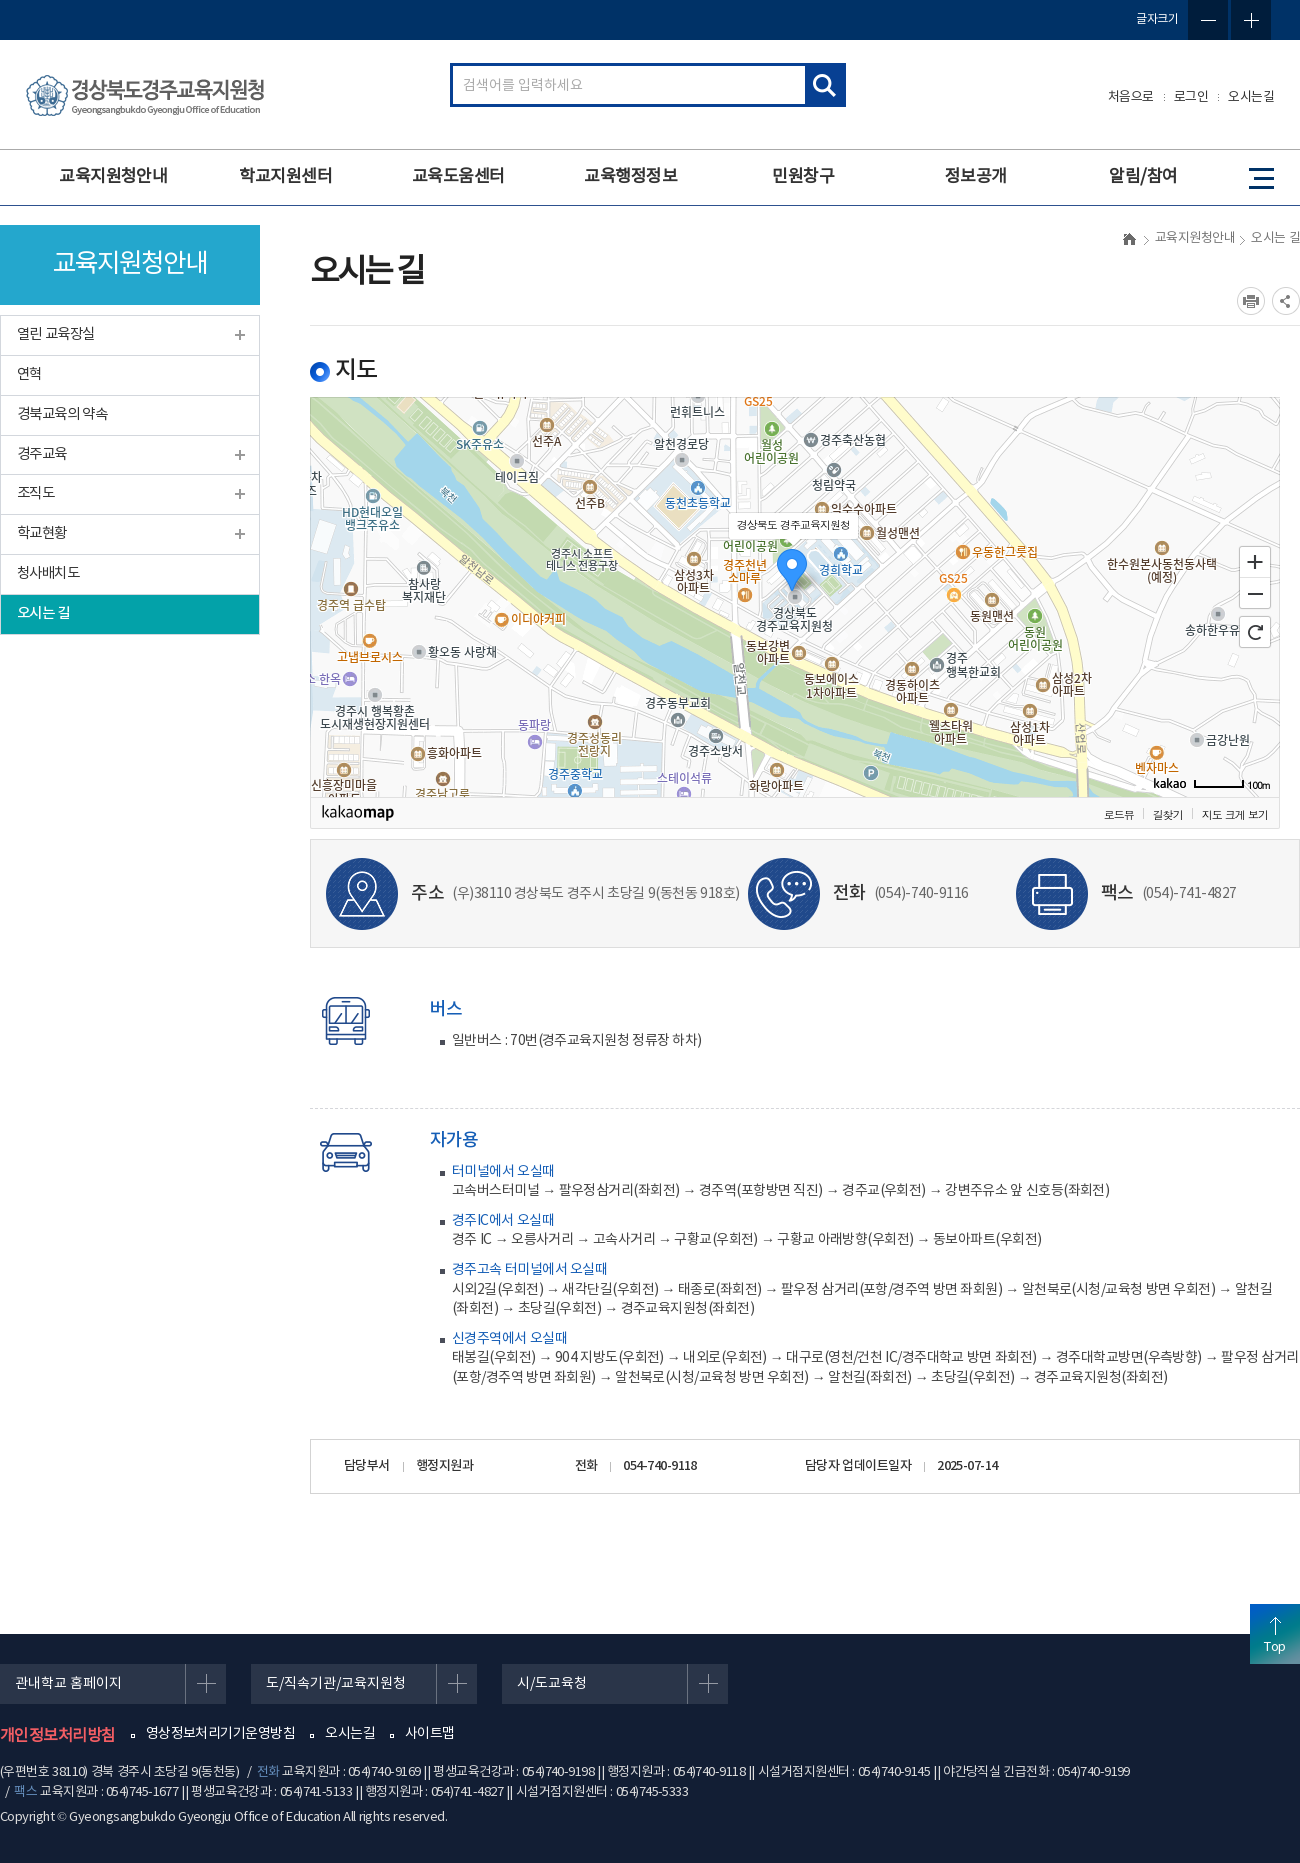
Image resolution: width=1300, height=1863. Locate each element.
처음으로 (1131, 97)
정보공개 (976, 177)
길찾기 (1168, 814)
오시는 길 (43, 613)
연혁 (29, 374)
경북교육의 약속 (62, 414)
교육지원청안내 (113, 177)
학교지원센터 (285, 177)
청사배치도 (48, 573)
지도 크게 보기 (1235, 814)
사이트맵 (430, 1734)
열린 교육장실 (56, 334)
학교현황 (42, 533)
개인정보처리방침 (58, 1736)
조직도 (35, 493)
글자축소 (1208, 20)
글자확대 (1251, 20)
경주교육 (42, 454)
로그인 (1191, 97)
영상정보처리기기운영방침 (220, 1734)
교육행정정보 (630, 177)
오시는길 (1251, 97)
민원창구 (803, 177)
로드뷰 (1119, 814)
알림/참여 (1143, 177)
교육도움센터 (458, 177)
